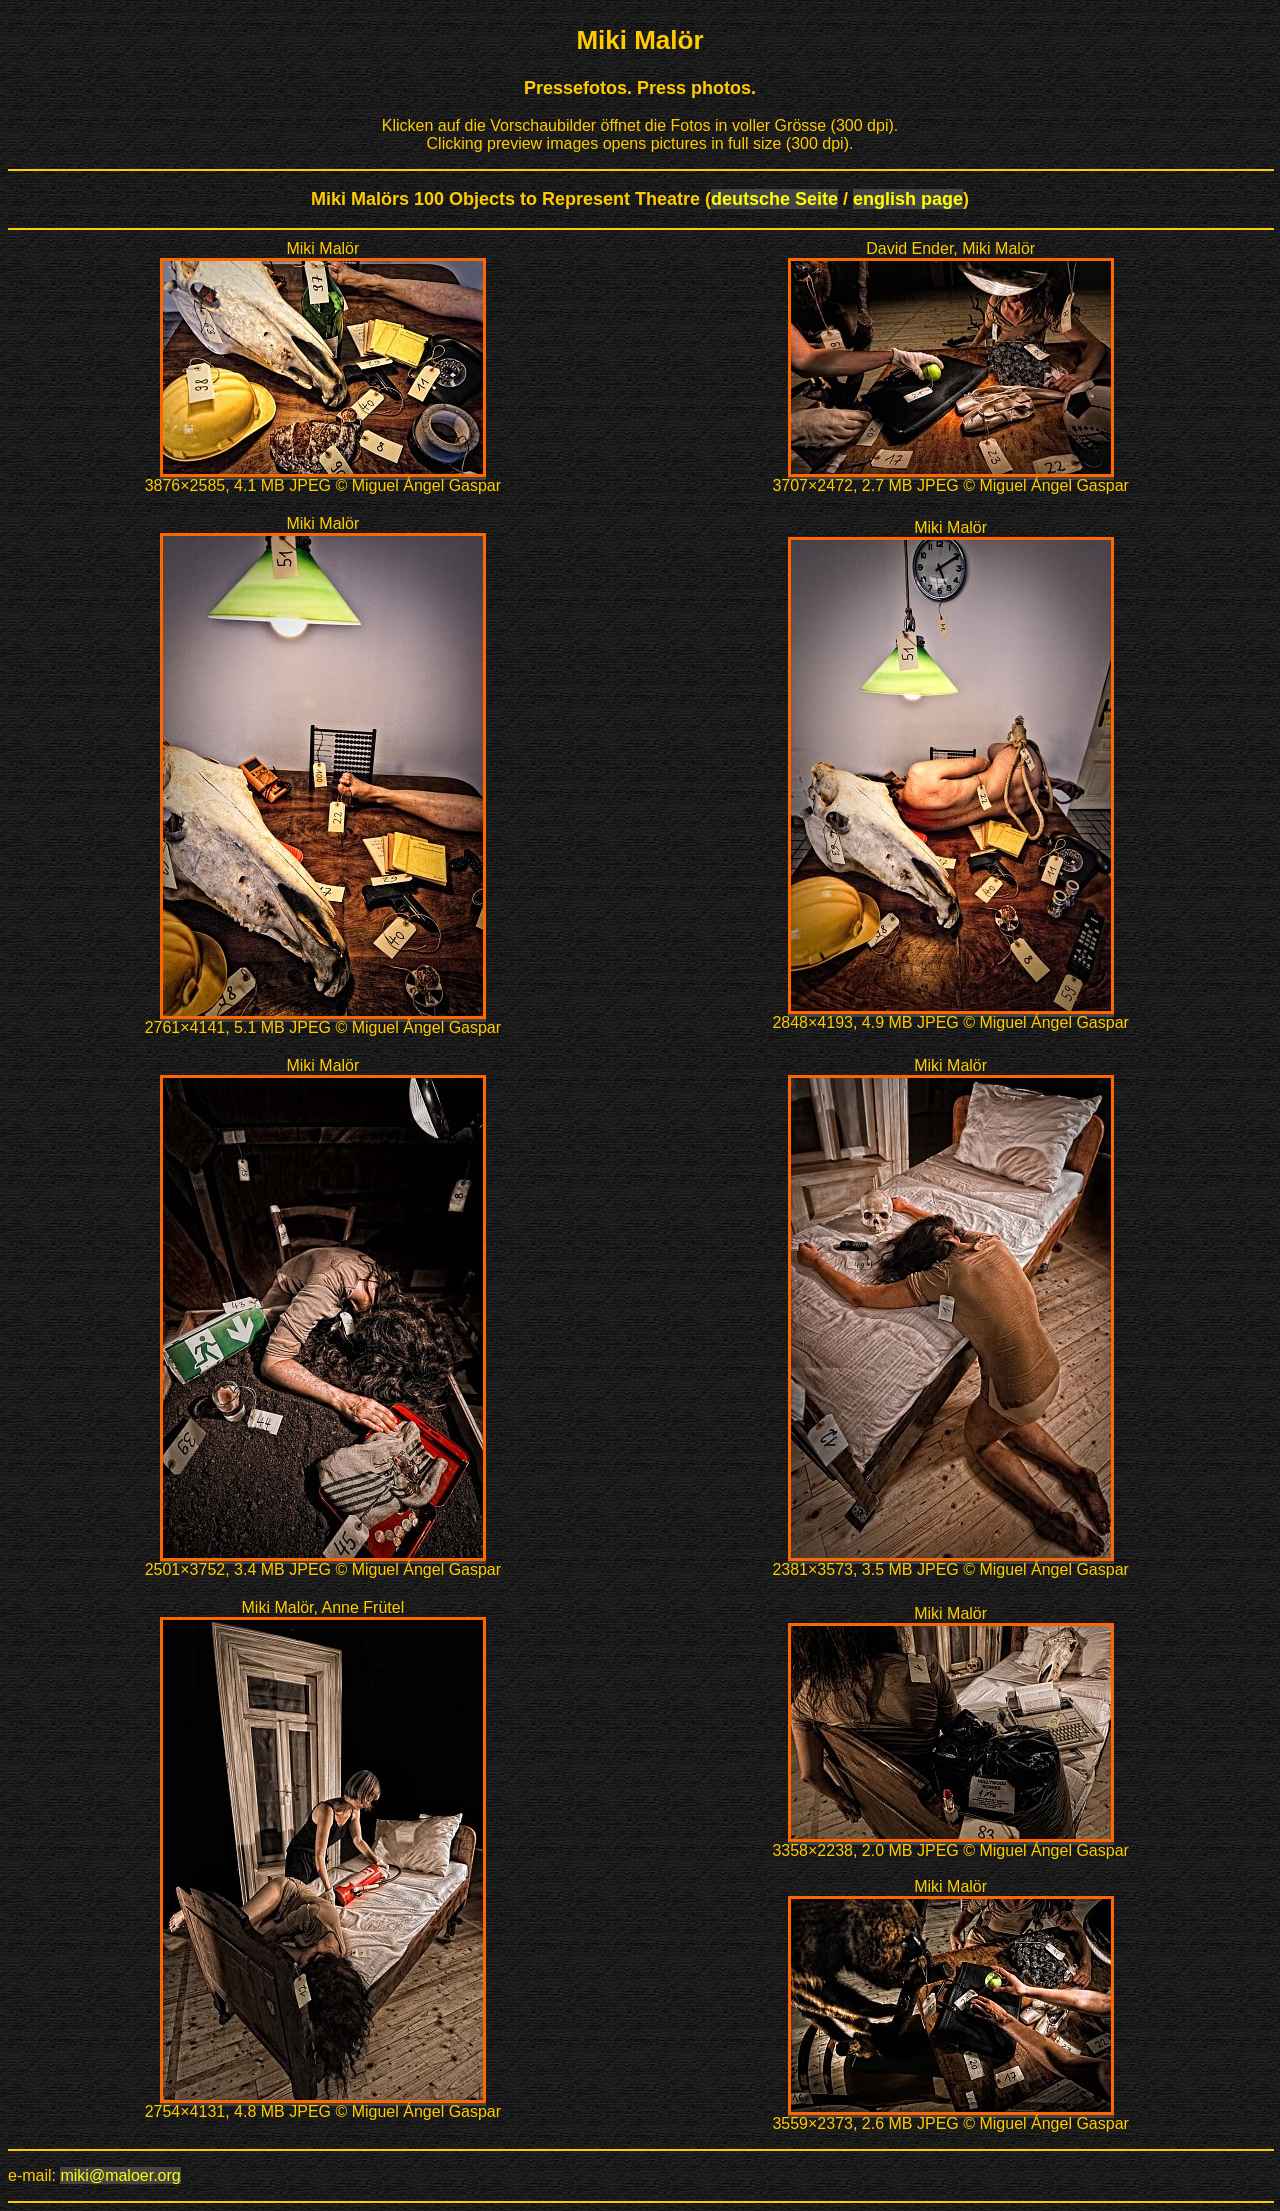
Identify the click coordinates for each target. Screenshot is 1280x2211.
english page (908, 199)
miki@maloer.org (120, 2175)
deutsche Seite (774, 199)
